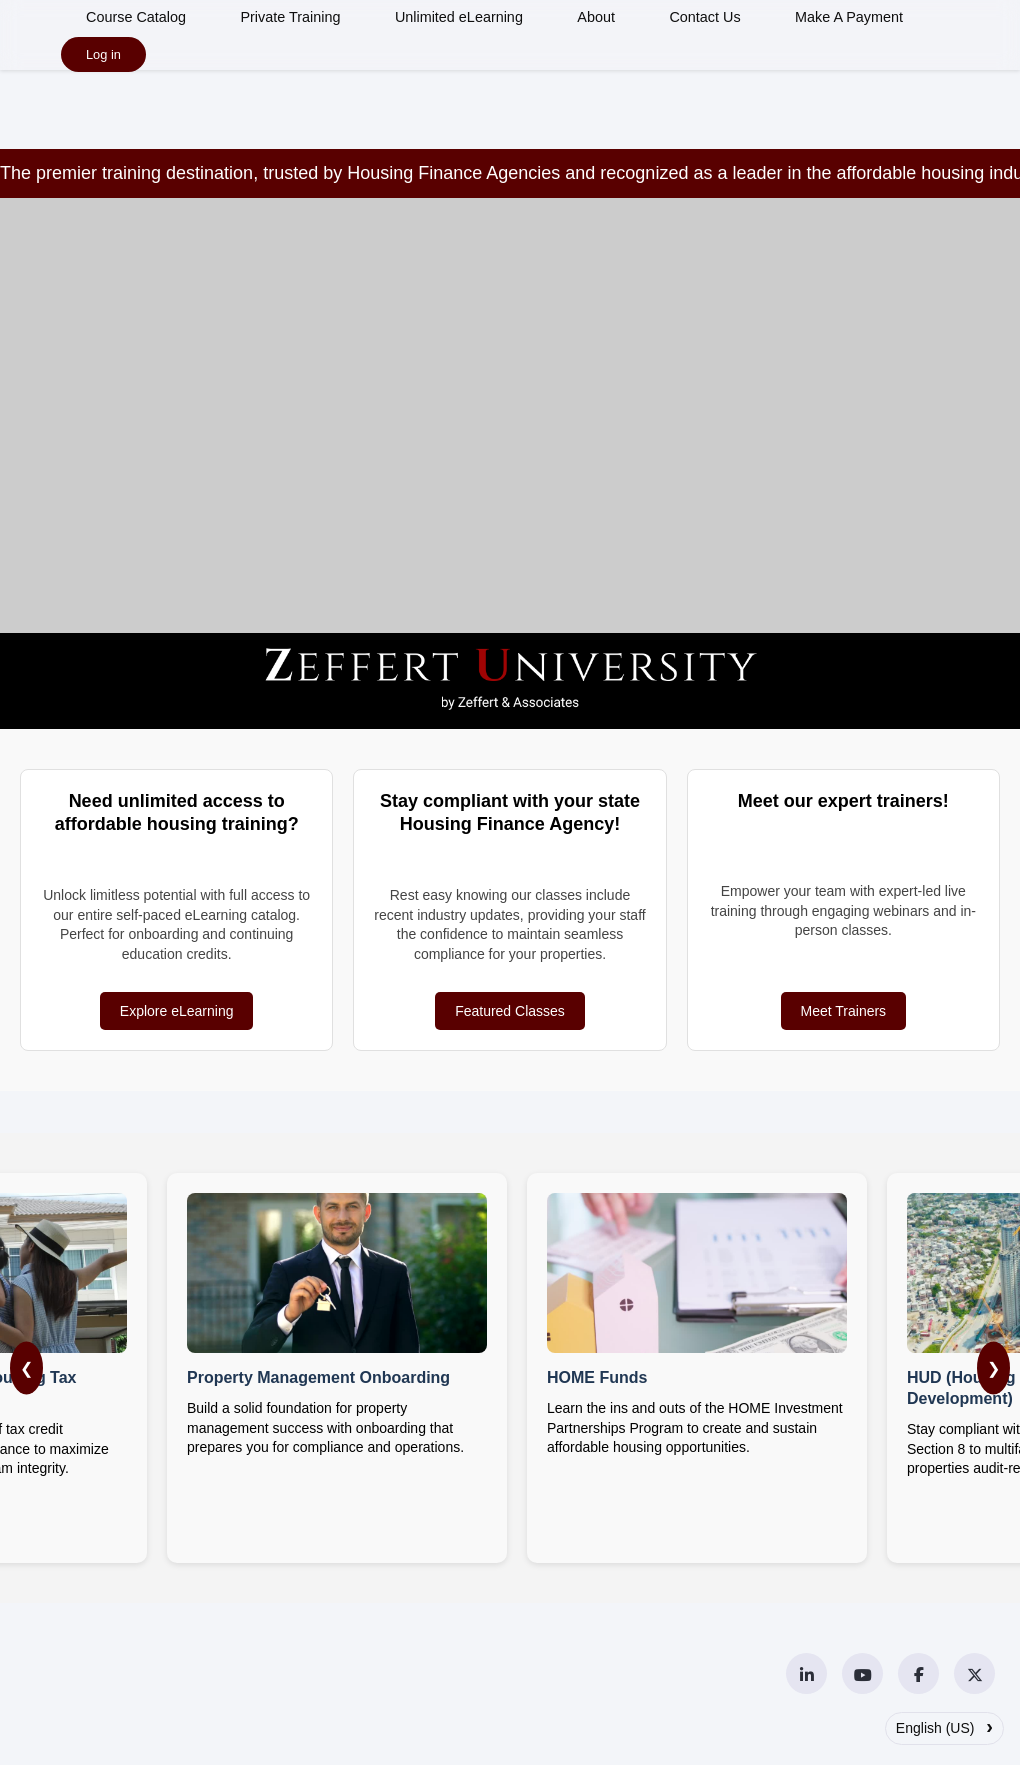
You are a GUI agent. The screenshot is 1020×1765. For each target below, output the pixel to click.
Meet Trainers (844, 1011)
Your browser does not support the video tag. (510, 460)
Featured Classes (510, 1011)
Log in (103, 54)
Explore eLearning (177, 1011)
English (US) (944, 1726)
